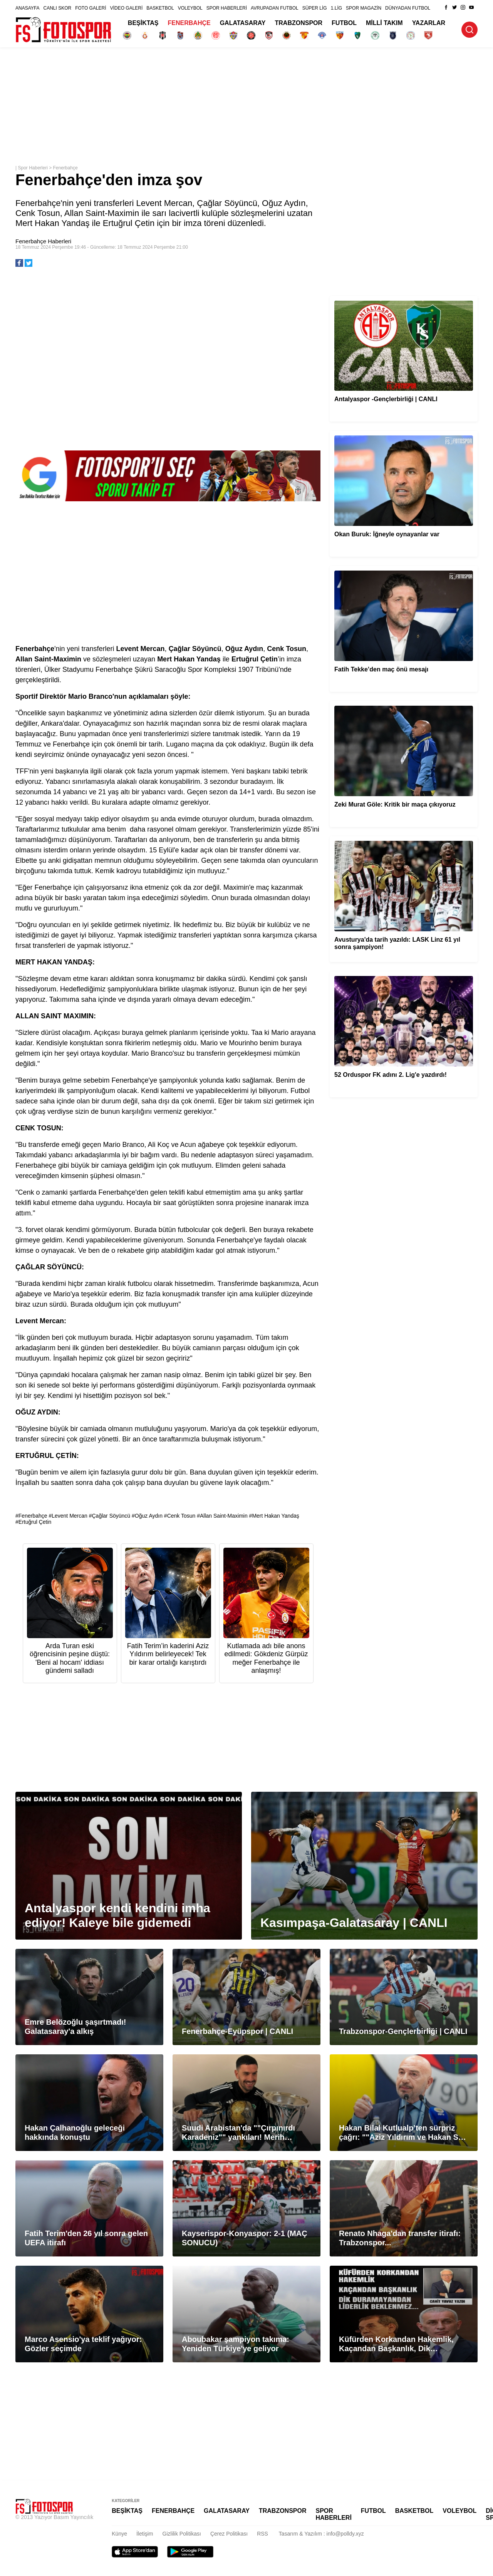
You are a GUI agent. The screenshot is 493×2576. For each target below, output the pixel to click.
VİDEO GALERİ (126, 8)
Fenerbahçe (65, 168)
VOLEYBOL (190, 8)
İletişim (144, 2534)
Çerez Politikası (229, 2534)
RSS (262, 2534)
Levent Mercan (69, 1516)
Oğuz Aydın (149, 1516)
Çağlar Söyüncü (111, 1516)
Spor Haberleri (32, 168)
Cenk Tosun (181, 1516)
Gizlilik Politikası (182, 2534)
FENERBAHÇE (189, 23)
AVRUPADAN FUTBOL (274, 8)
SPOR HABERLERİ (226, 8)
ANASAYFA (27, 8)
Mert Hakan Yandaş (275, 1516)
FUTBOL (344, 23)
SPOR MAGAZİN (363, 8)
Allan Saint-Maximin (224, 1516)
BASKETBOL (160, 8)
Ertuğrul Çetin (35, 1522)
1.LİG (336, 8)
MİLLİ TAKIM (384, 23)
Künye (119, 2534)
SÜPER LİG (314, 8)
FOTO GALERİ (90, 8)
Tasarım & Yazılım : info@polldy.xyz (321, 2534)
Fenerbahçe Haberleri (43, 241)
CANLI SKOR (57, 8)
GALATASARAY (243, 23)
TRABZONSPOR (299, 23)
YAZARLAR (429, 23)
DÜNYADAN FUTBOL (407, 8)
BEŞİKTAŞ (143, 23)
